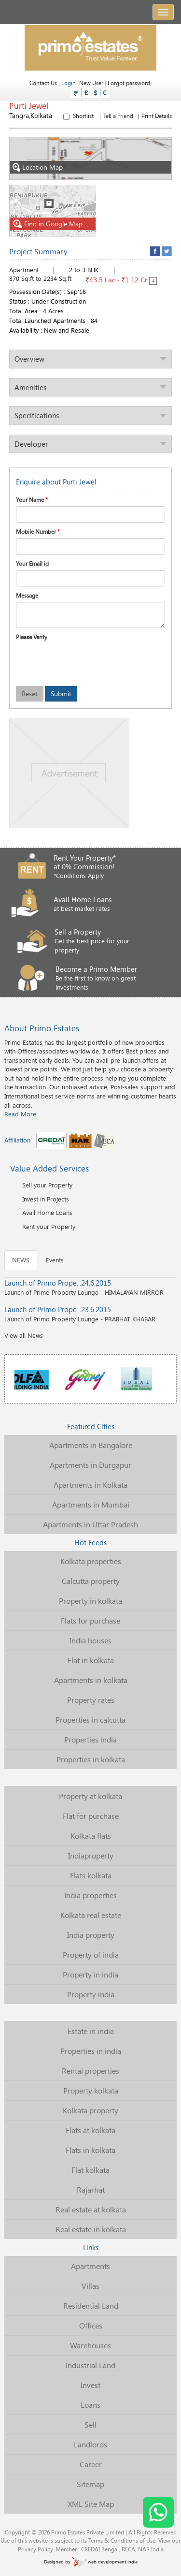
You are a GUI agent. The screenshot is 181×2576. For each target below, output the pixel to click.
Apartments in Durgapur (90, 1465)
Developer (31, 444)
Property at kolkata (90, 1796)
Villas (90, 2286)
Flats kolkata (90, 1875)
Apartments (90, 2266)
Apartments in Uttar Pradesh (90, 1524)
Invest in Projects (45, 1199)
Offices (90, 2325)
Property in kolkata (90, 1600)
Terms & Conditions (113, 2540)
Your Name (32, 499)
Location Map (36, 167)
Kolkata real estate (90, 1915)
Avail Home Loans (47, 1212)
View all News (23, 1335)
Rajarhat (91, 2189)
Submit (61, 693)
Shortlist (117, 116)
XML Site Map (91, 2504)
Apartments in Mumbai (90, 1504)
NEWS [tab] (20, 1260)
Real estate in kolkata (91, 2229)
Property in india (90, 1974)
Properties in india (90, 2051)
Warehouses (90, 2345)
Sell (90, 2424)
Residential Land (90, 2305)
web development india (105, 2562)
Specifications (36, 415)
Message (27, 595)
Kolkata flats (90, 1835)
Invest (90, 2385)
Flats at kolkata (90, 2130)
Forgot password (129, 83)
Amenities (30, 387)
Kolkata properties (90, 1561)
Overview (29, 359)
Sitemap (90, 2484)
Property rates (90, 1700)
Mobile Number (38, 531)
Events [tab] (55, 1260)
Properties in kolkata (90, 1759)
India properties (90, 1895)
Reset (30, 693)
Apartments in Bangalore (90, 1445)
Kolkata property (90, 2110)
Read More (20, 1114)
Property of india (91, 1954)
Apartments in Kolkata (90, 1484)
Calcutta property (91, 1581)
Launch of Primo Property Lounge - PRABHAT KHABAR (90, 1313)
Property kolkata (90, 2090)
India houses (90, 1640)
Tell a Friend (118, 115)
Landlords (90, 2444)
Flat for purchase (91, 1816)
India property (90, 1935)
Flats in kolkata (90, 2150)
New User (91, 83)
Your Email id (32, 563)
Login (68, 83)
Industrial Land (90, 2365)
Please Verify (31, 637)
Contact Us (43, 83)
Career (91, 2464)
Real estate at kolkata (91, 2209)
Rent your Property (48, 1226)
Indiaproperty (90, 1855)
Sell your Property (47, 1185)
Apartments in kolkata (90, 1680)
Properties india (90, 1739)
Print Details (156, 115)
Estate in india (91, 2031)
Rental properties (90, 2070)
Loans (90, 2405)
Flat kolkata (90, 2170)
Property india (90, 1994)
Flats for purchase (90, 1620)
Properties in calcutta (90, 1719)
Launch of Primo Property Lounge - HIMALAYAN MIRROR (90, 1287)
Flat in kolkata (91, 1660)
